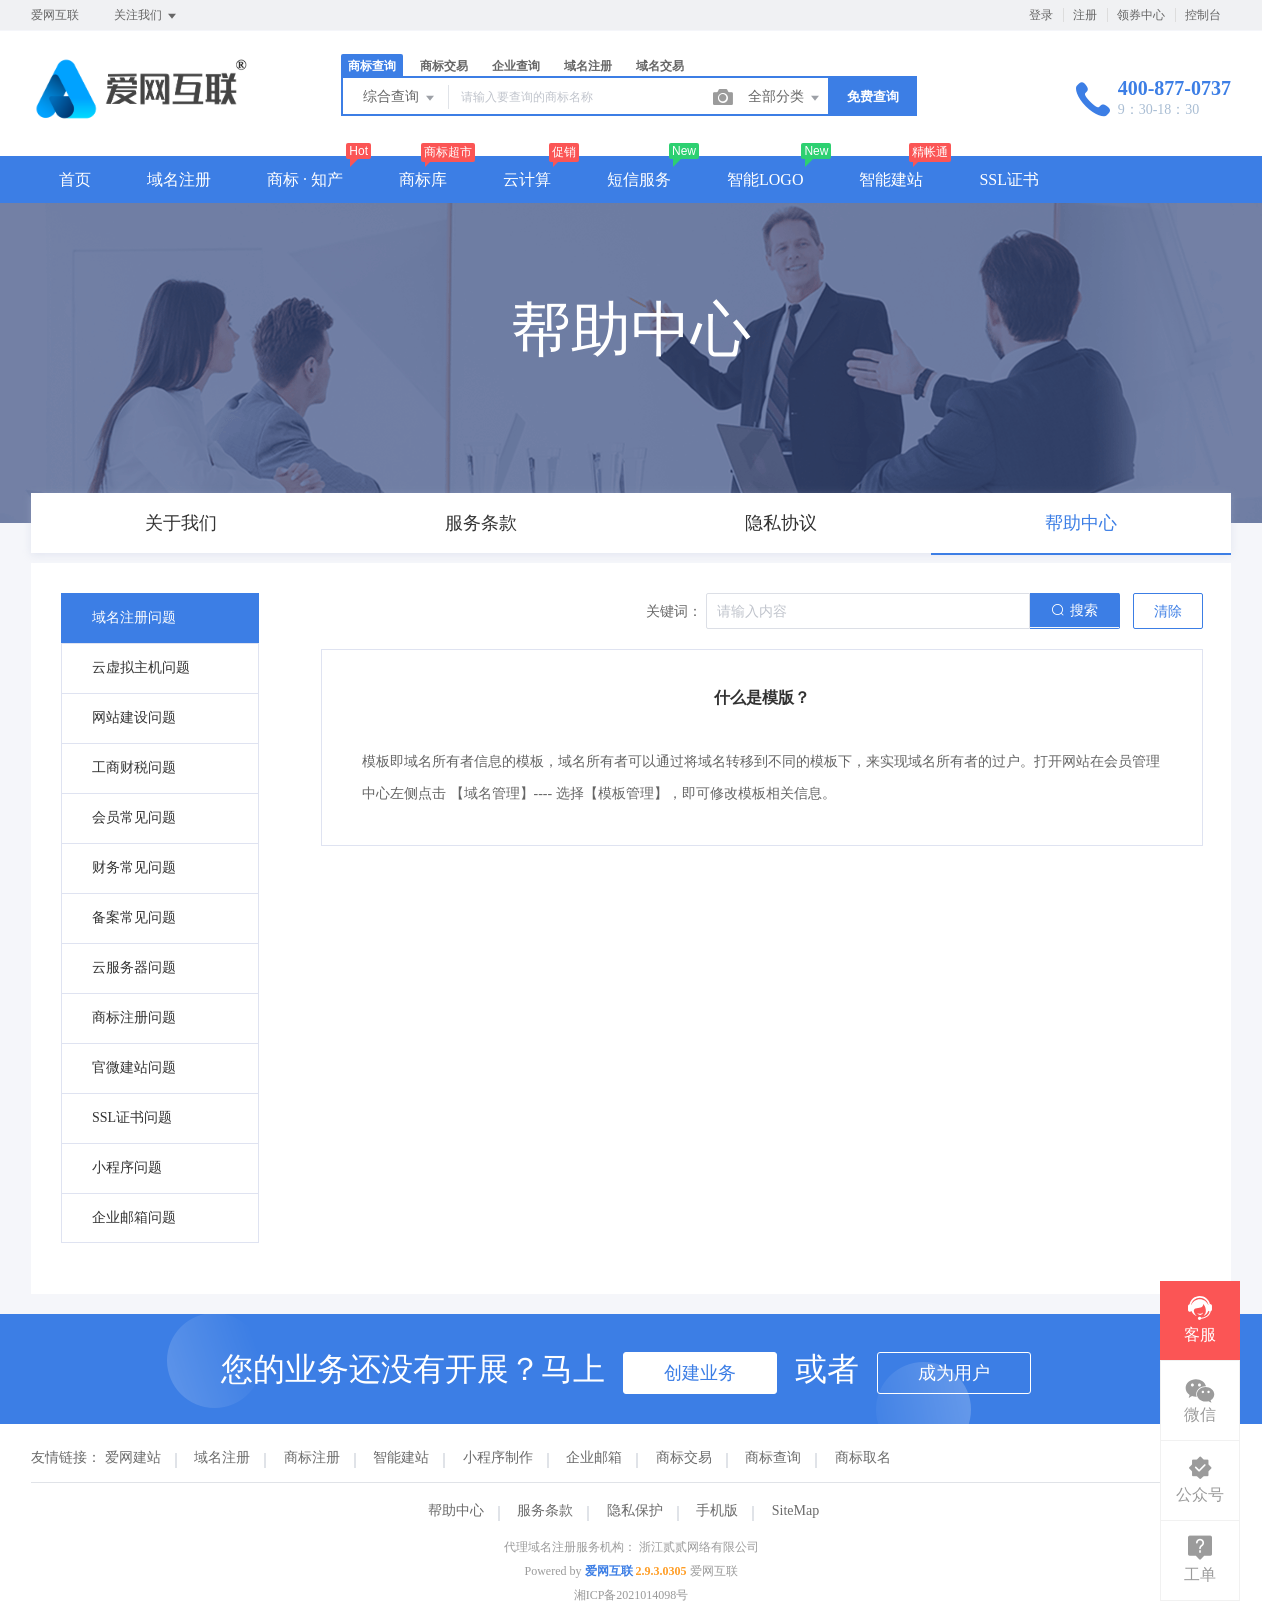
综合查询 (400, 98)
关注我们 (146, 16)
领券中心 (1141, 15)
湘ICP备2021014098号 (631, 1595)
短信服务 (639, 179)
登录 (1041, 15)
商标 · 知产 (305, 179)
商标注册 (312, 1457)
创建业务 (700, 1373)
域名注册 (588, 66)
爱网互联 (609, 1571)
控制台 (1203, 15)
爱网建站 (133, 1457)
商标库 (423, 179)
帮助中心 (456, 1510)
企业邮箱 (594, 1457)
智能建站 (891, 179)
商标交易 (444, 66)
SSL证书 (1009, 179)
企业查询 (516, 66)
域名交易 (660, 66)
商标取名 (863, 1457)
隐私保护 (635, 1510)
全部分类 (785, 98)
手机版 (717, 1510)
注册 (1085, 15)
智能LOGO (765, 179)
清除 (1168, 611)
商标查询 (372, 66)
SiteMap (795, 1510)
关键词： (674, 611)
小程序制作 (498, 1457)
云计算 (527, 179)
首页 (75, 179)
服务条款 (545, 1510)
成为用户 (954, 1373)
